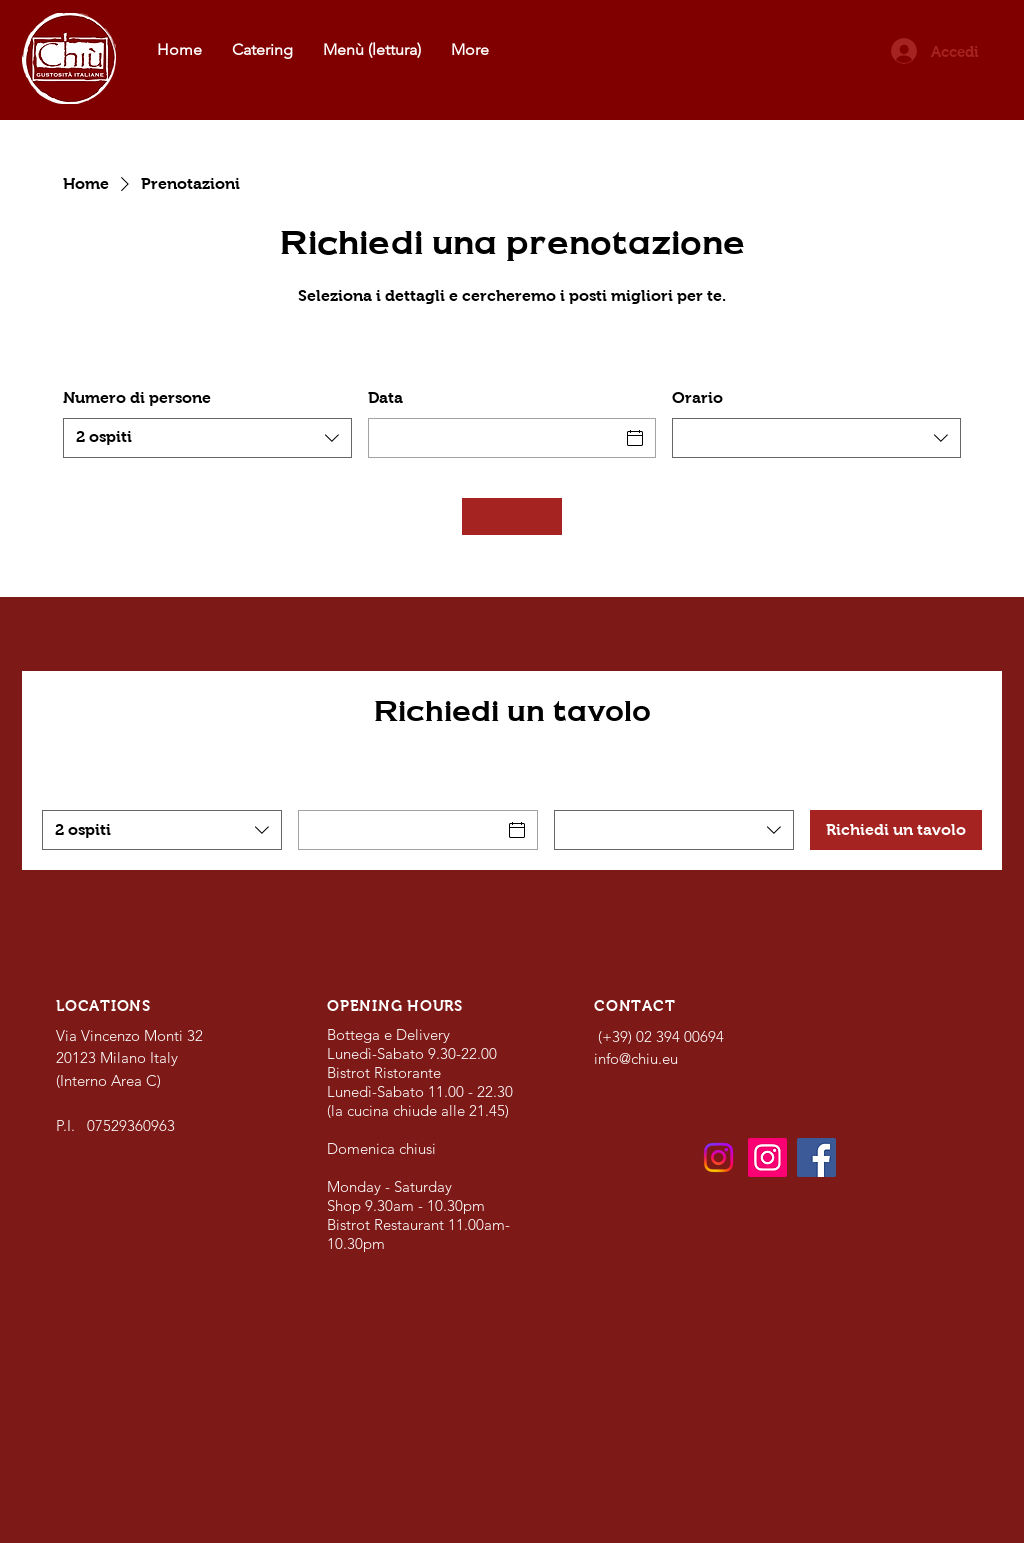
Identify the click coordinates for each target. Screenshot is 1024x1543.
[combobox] (207, 438)
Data (385, 397)
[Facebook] (816, 1157)
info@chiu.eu (636, 1058)
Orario (697, 397)
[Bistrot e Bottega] (718, 1157)
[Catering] (767, 1157)
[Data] (494, 438)
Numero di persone (137, 397)
